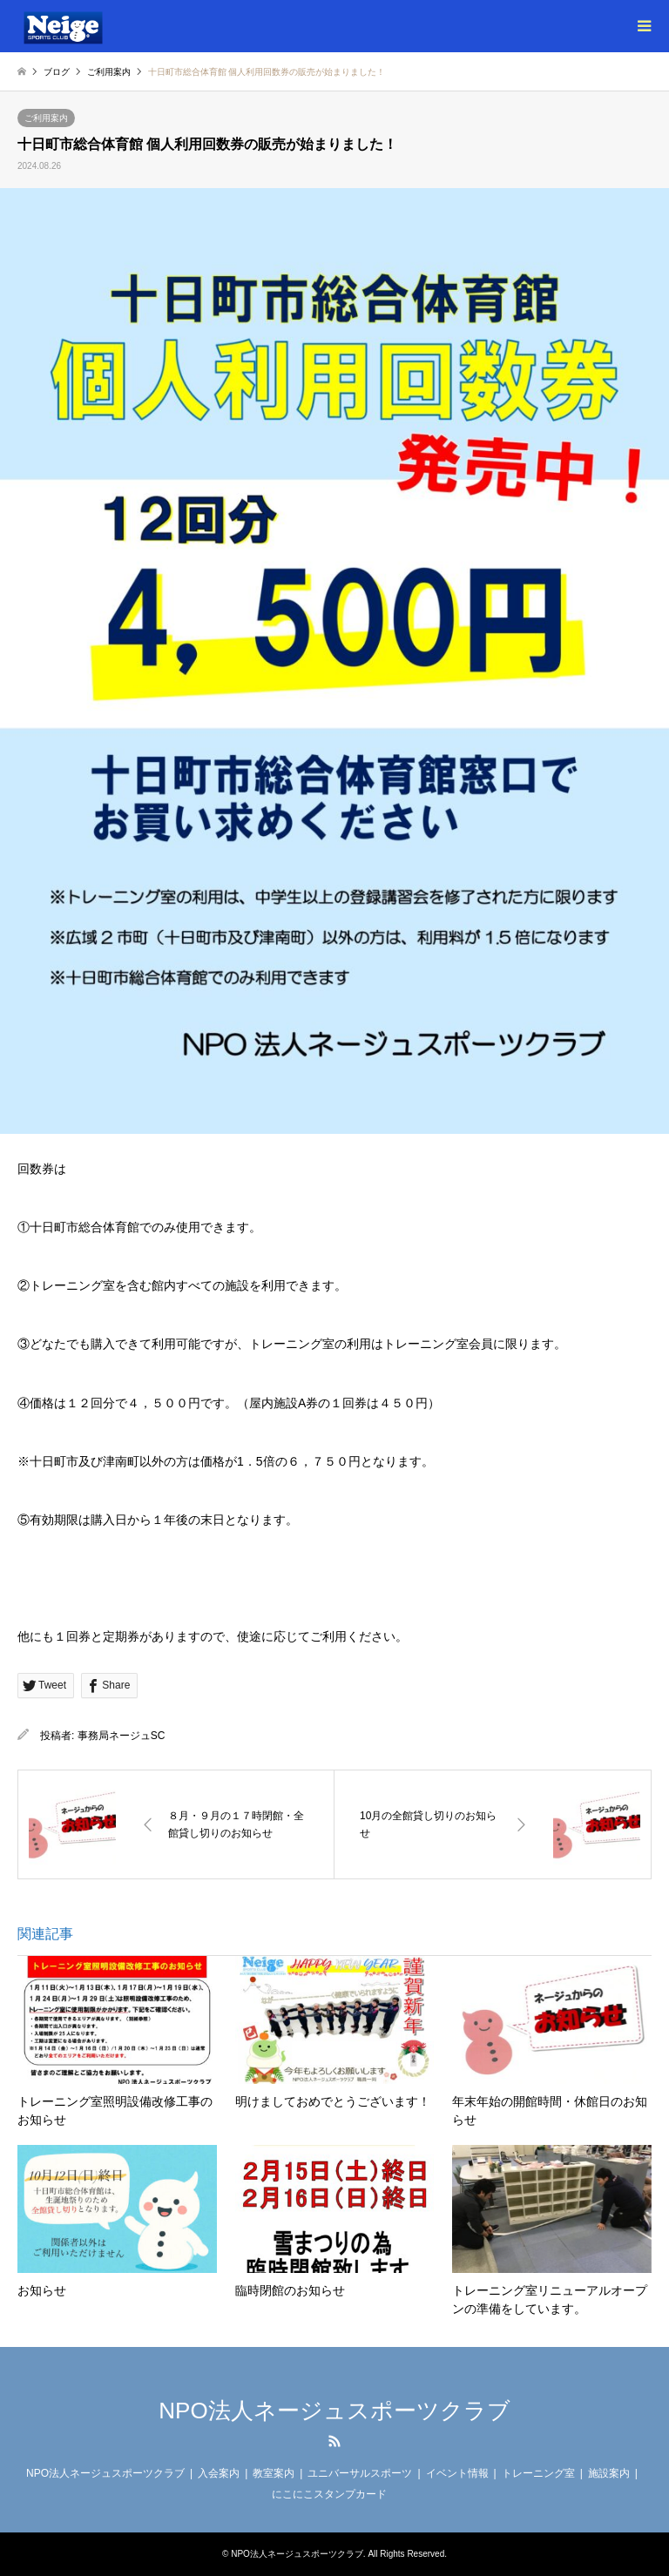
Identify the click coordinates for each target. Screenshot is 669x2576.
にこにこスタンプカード (329, 2494)
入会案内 (219, 2473)
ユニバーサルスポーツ (359, 2473)
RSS (334, 2441)
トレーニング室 (538, 2473)
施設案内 (609, 2473)
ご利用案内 (46, 118)
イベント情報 (457, 2473)
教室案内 (273, 2473)
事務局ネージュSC (122, 1736)
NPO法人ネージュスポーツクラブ (334, 2410)
